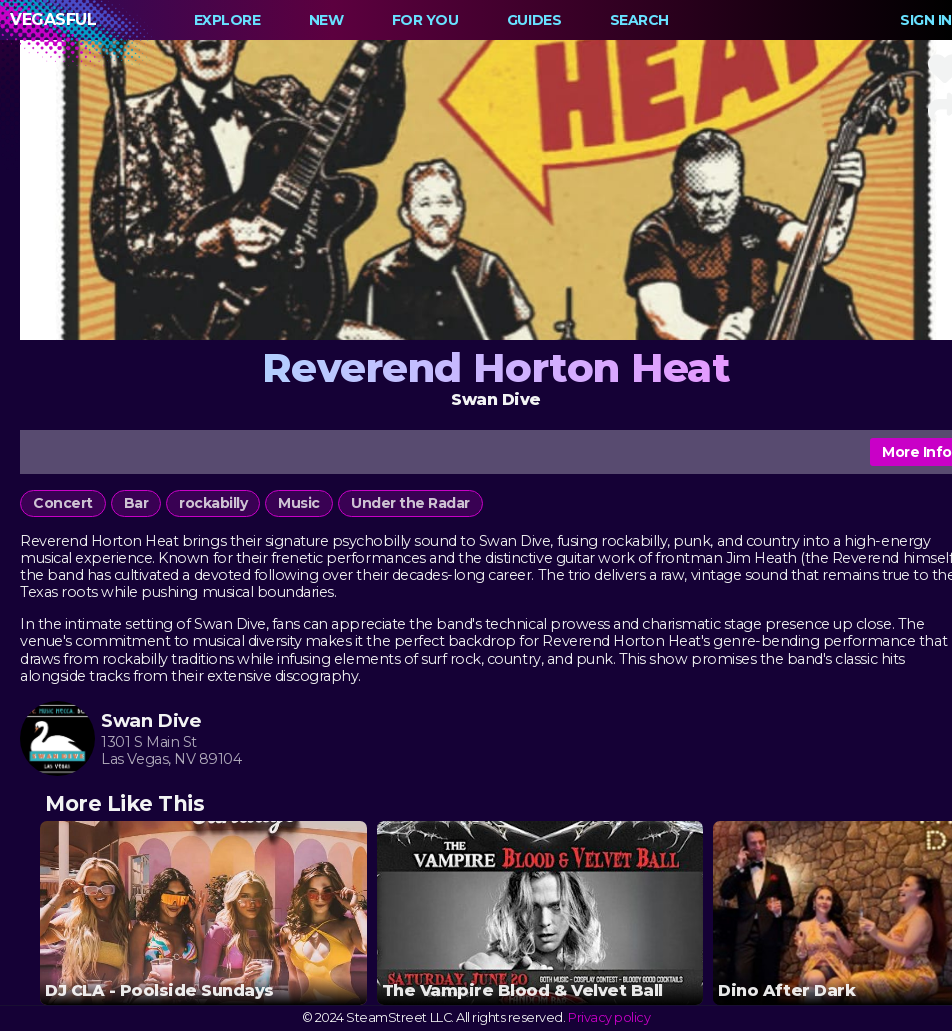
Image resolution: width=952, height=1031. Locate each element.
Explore (227, 20)
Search (639, 20)
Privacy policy (609, 1017)
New (326, 20)
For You (425, 20)
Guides (534, 20)
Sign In (926, 20)
